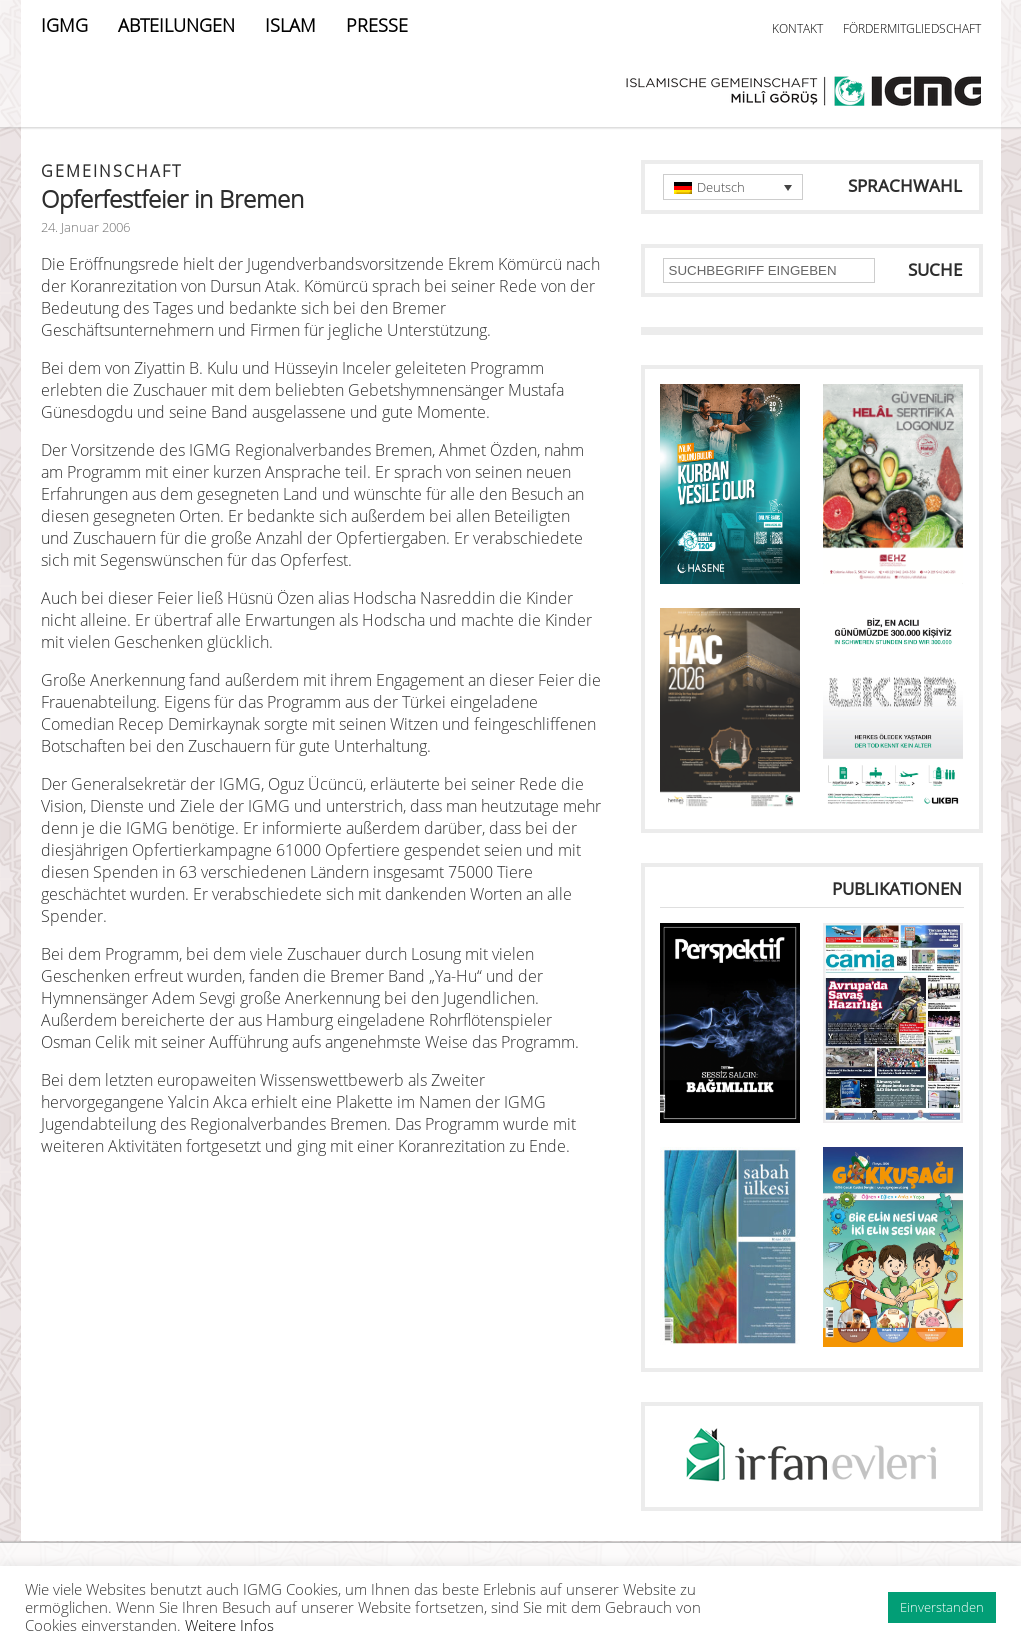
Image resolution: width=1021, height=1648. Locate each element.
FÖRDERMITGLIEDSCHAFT (912, 28)
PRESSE (377, 25)
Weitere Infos (229, 1625)
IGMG (64, 25)
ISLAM (290, 25)
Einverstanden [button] (942, 1607)
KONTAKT (797, 28)
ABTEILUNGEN (176, 25)
